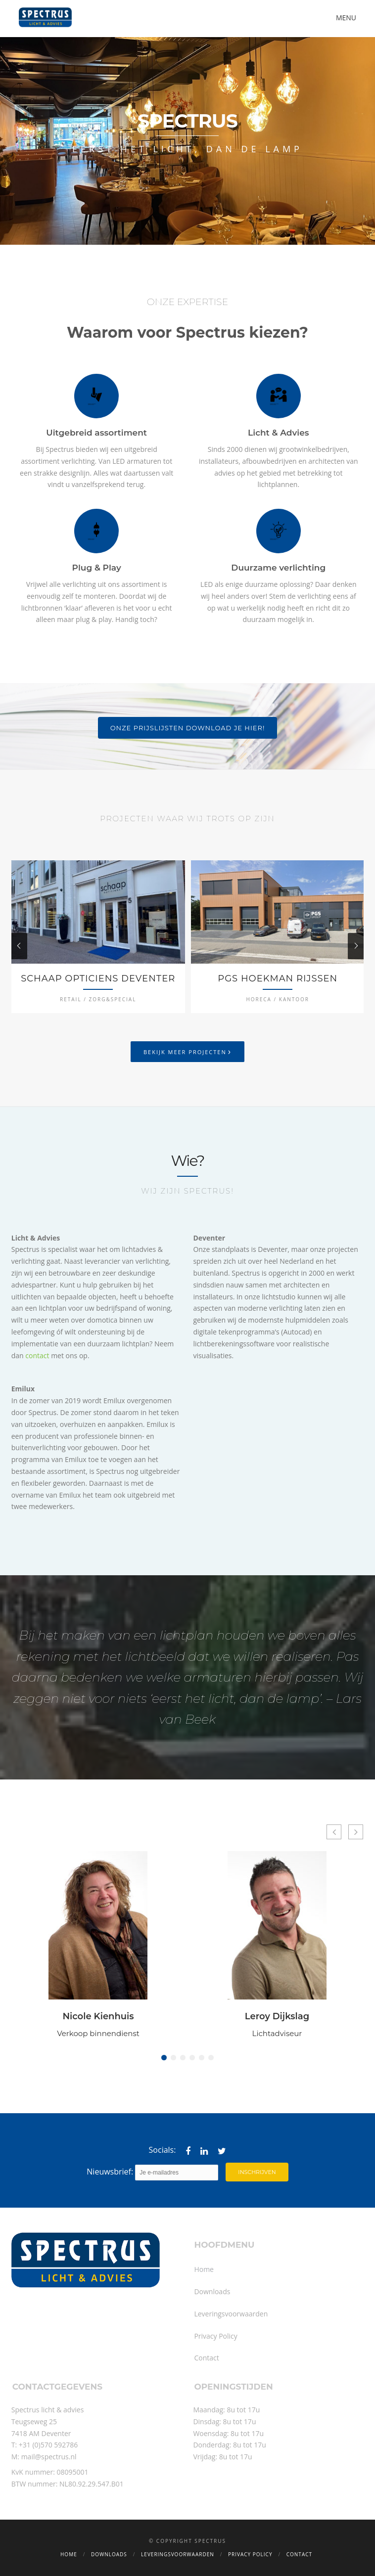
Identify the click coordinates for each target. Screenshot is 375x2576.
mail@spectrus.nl (49, 2456)
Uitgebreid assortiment (96, 433)
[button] (164, 2057)
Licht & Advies (278, 433)
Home (204, 2269)
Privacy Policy (215, 2336)
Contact (206, 2357)
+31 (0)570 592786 (48, 2444)
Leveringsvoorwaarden (231, 2313)
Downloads (212, 2291)
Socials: (162, 2149)
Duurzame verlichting (278, 568)
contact (37, 1355)
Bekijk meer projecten (187, 1051)
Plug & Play (96, 568)
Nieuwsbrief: (152, 2172)
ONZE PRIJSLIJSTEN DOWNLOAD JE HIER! (187, 728)
